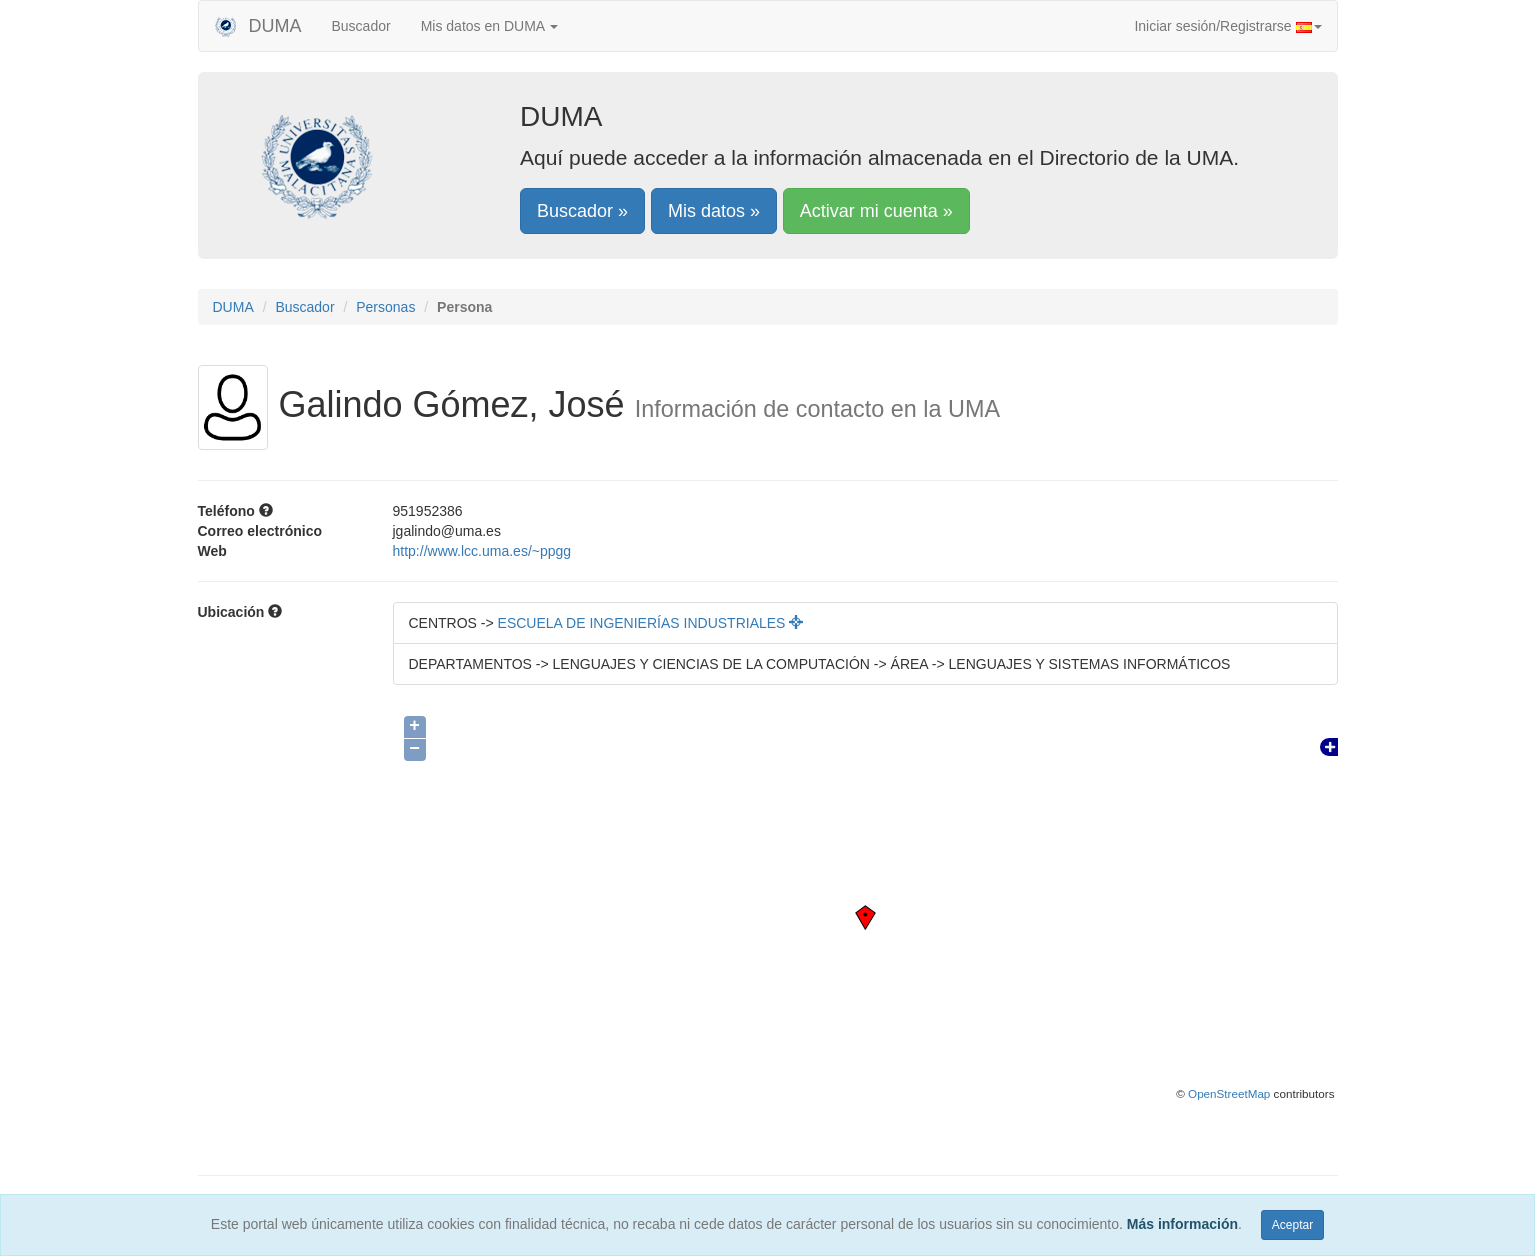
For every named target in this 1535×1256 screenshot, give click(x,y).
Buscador (361, 26)
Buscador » (582, 211)
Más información (1182, 1224)
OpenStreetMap (1229, 1093)
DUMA (258, 26)
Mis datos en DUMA (490, 26)
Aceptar (1292, 1225)
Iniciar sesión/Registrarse (1227, 26)
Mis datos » (714, 211)
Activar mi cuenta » (876, 211)
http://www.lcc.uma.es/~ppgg (482, 551)
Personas (385, 307)
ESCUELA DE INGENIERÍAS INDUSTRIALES (651, 623)
